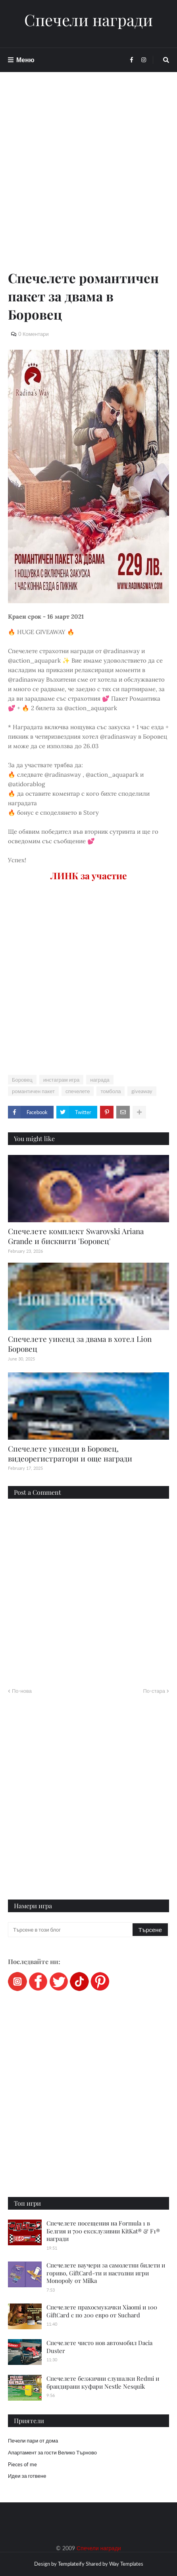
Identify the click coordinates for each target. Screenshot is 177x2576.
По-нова (22, 1691)
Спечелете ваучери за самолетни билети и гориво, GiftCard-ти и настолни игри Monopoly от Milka (105, 2272)
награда (99, 1080)
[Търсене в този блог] (71, 1929)
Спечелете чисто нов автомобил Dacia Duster (99, 2347)
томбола (110, 1091)
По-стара (154, 1691)
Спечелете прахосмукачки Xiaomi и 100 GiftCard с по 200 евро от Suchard (101, 2311)
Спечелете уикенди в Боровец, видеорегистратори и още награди (70, 1453)
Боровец (22, 1080)
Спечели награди (88, 20)
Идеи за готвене (27, 2476)
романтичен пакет (33, 1091)
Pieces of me (22, 2464)
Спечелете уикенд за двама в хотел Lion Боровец (80, 1344)
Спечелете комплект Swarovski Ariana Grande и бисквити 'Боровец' (76, 1236)
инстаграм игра (61, 1080)
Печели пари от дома (33, 2440)
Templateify (71, 2564)
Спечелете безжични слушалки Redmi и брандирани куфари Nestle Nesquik (102, 2382)
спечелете (77, 1091)
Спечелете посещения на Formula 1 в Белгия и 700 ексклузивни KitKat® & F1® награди (103, 2231)
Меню (25, 59)
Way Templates (126, 2564)
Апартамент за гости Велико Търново (52, 2452)
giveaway (141, 1091)
